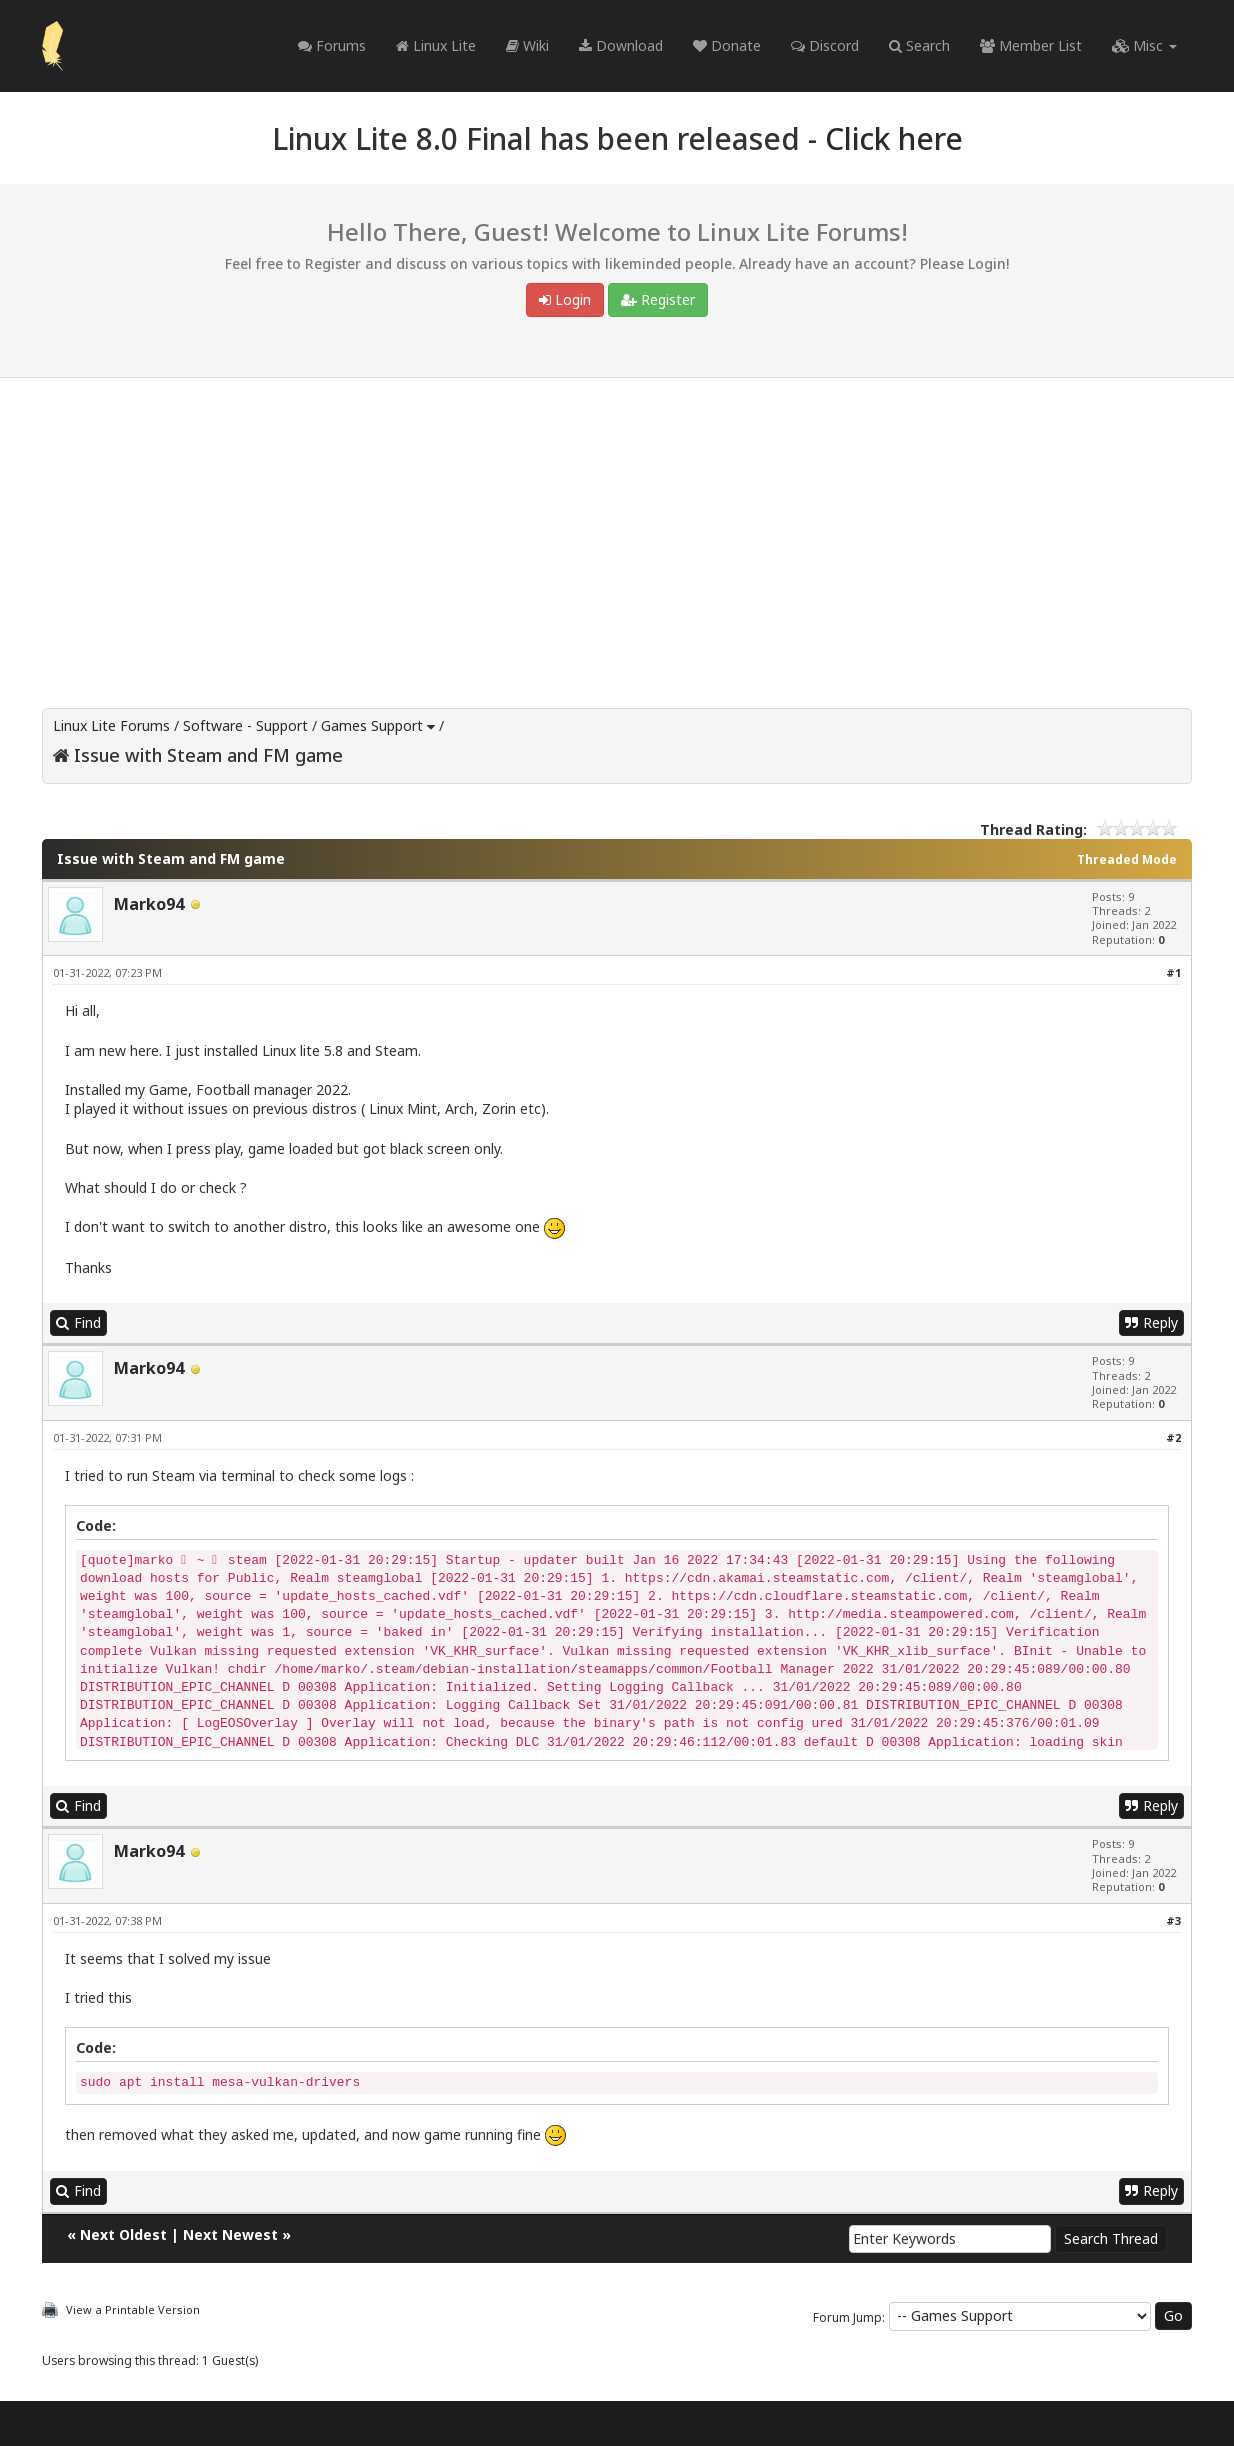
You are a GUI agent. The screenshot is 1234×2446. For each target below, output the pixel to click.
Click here (894, 138)
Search (919, 45)
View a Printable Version (133, 2309)
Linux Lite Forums (111, 725)
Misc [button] (1144, 45)
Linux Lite (436, 45)
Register (658, 299)
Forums (332, 45)
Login (565, 299)
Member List (1031, 45)
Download (621, 45)
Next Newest (230, 2234)
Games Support (372, 725)
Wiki (527, 45)
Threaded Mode (1127, 859)
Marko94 (149, 904)
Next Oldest (123, 2234)
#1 (1173, 972)
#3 (1173, 1920)
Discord (825, 45)
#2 (1173, 1437)
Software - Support (245, 725)
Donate (727, 45)
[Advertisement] (617, 528)
